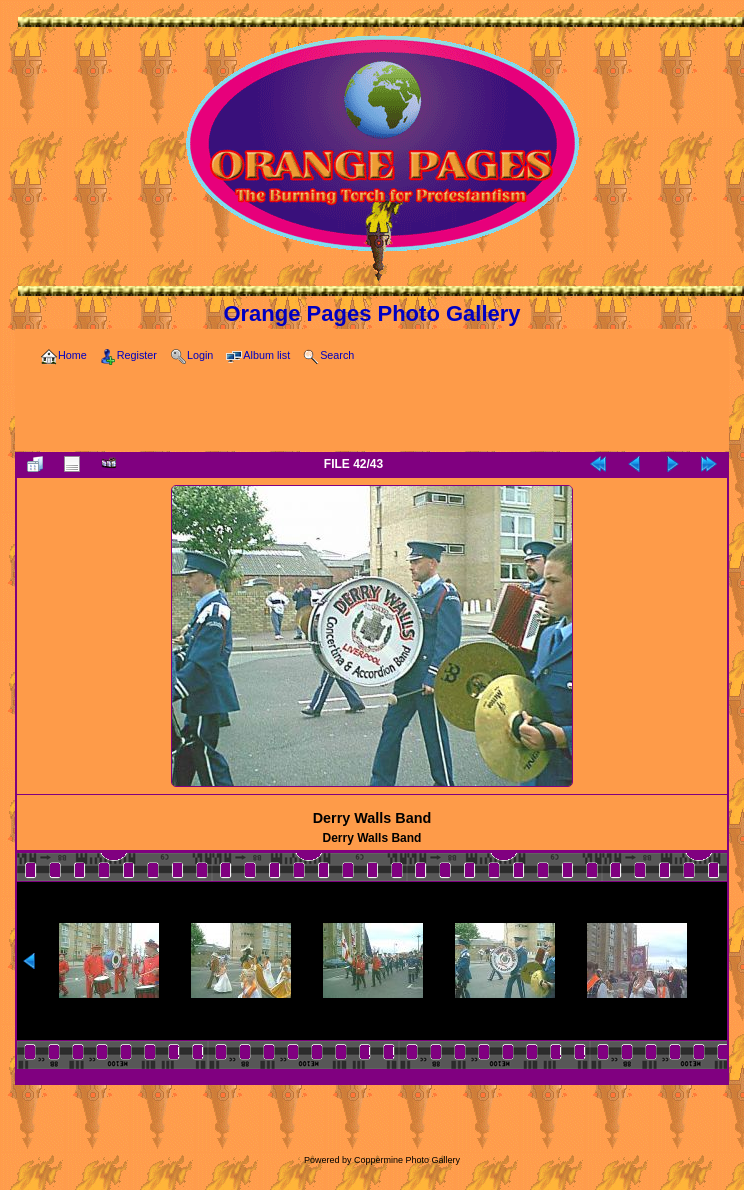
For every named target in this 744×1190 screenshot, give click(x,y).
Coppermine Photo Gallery (407, 1160)
